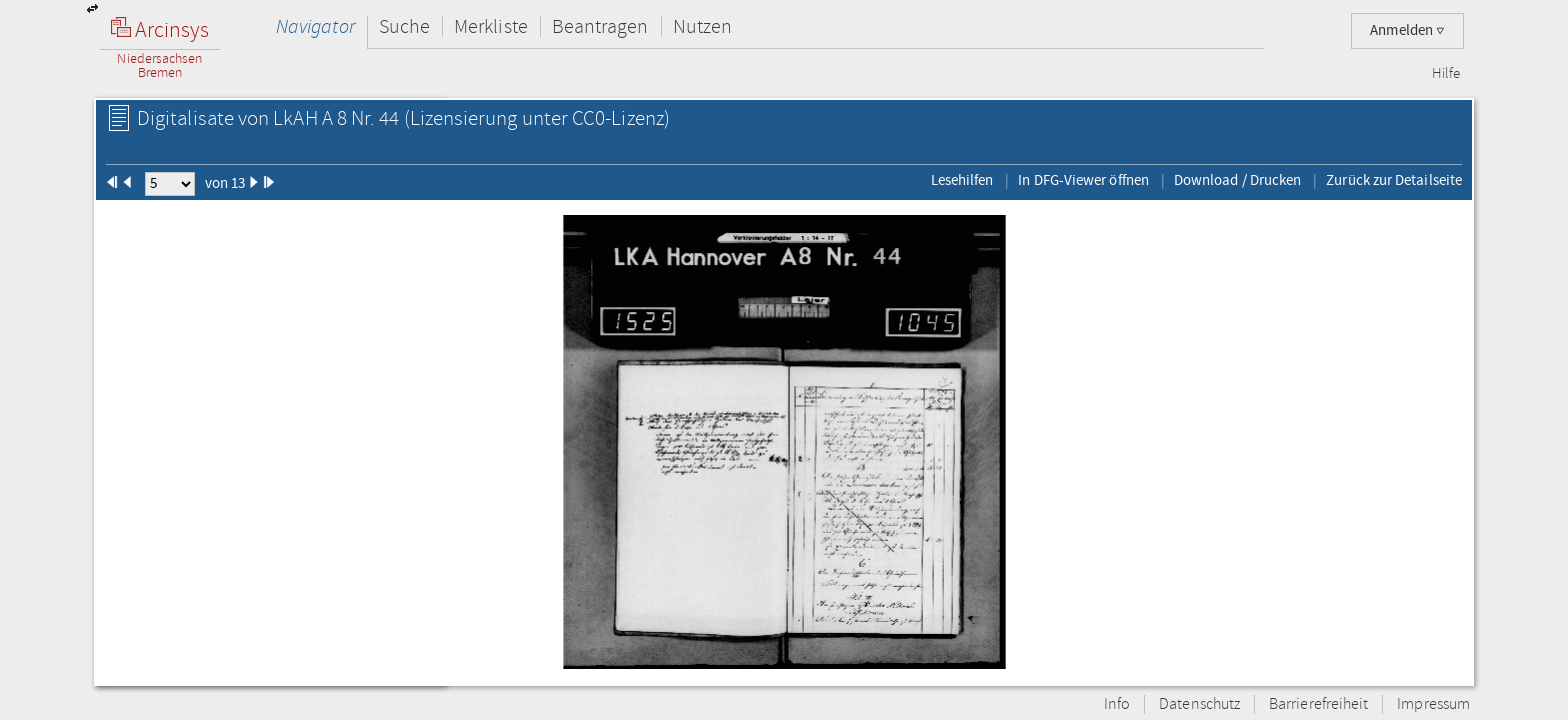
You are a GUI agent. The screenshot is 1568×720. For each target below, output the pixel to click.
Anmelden (1407, 30)
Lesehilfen (962, 180)
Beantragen (600, 26)
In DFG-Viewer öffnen (1083, 180)
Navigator (315, 26)
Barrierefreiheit (1318, 704)
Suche (404, 26)
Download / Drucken (1237, 180)
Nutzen (702, 26)
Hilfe (1446, 74)
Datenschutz (1199, 704)
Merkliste (491, 26)
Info (1117, 704)
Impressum (1433, 704)
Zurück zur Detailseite (1394, 180)
